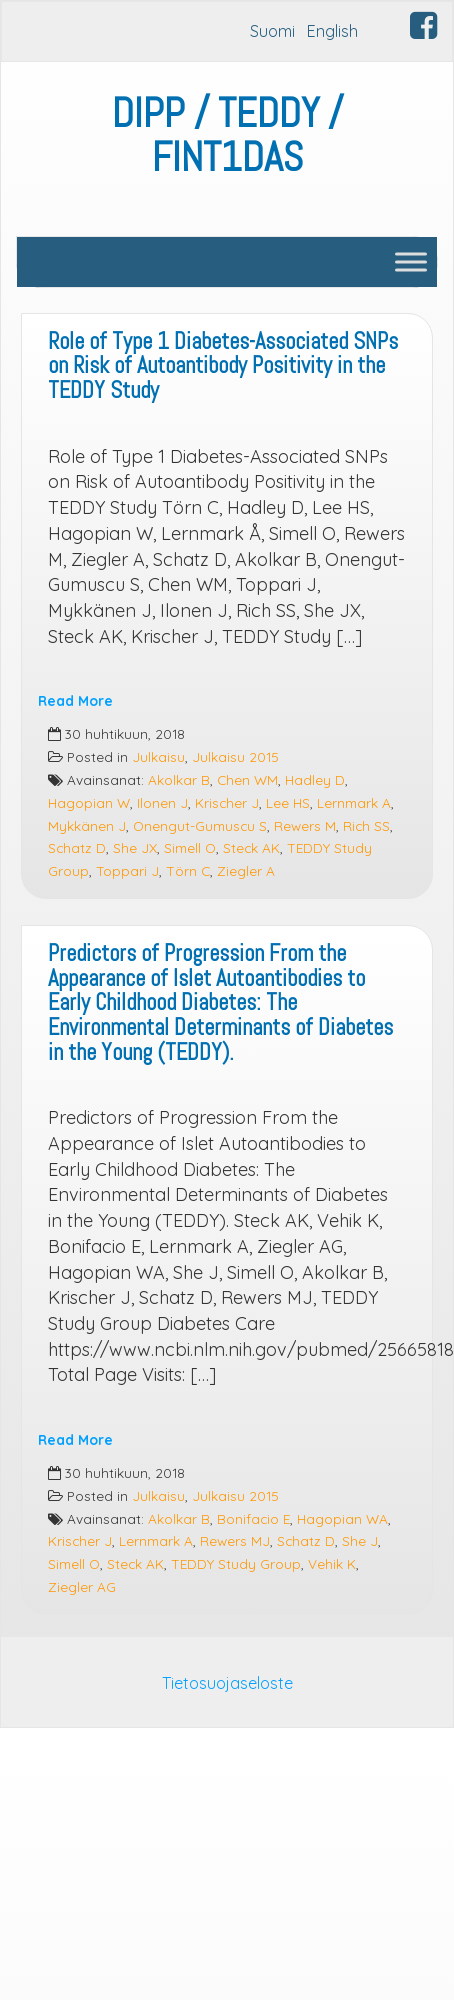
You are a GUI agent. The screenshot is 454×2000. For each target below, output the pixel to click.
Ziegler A (246, 870)
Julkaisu (158, 756)
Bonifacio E (253, 1518)
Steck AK (251, 847)
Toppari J (127, 870)
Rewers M (305, 825)
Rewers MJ (235, 1540)
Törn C (188, 870)
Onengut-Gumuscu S (200, 825)
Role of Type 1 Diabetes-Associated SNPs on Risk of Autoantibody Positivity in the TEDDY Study (223, 366)
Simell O (190, 847)
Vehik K (332, 1563)
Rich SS (366, 825)
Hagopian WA (342, 1518)
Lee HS (288, 802)
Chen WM (247, 779)
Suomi (272, 31)
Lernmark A (354, 802)
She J (360, 1540)
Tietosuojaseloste (227, 1683)
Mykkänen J (87, 825)
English (332, 31)
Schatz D (77, 847)
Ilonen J (162, 802)
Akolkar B (179, 779)
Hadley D (315, 779)
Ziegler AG (82, 1586)
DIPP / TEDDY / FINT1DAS (227, 135)
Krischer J (227, 802)
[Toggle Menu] (411, 261)
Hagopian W (89, 802)
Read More (75, 700)
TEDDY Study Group (236, 1563)
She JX (135, 847)
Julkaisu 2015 (235, 756)
